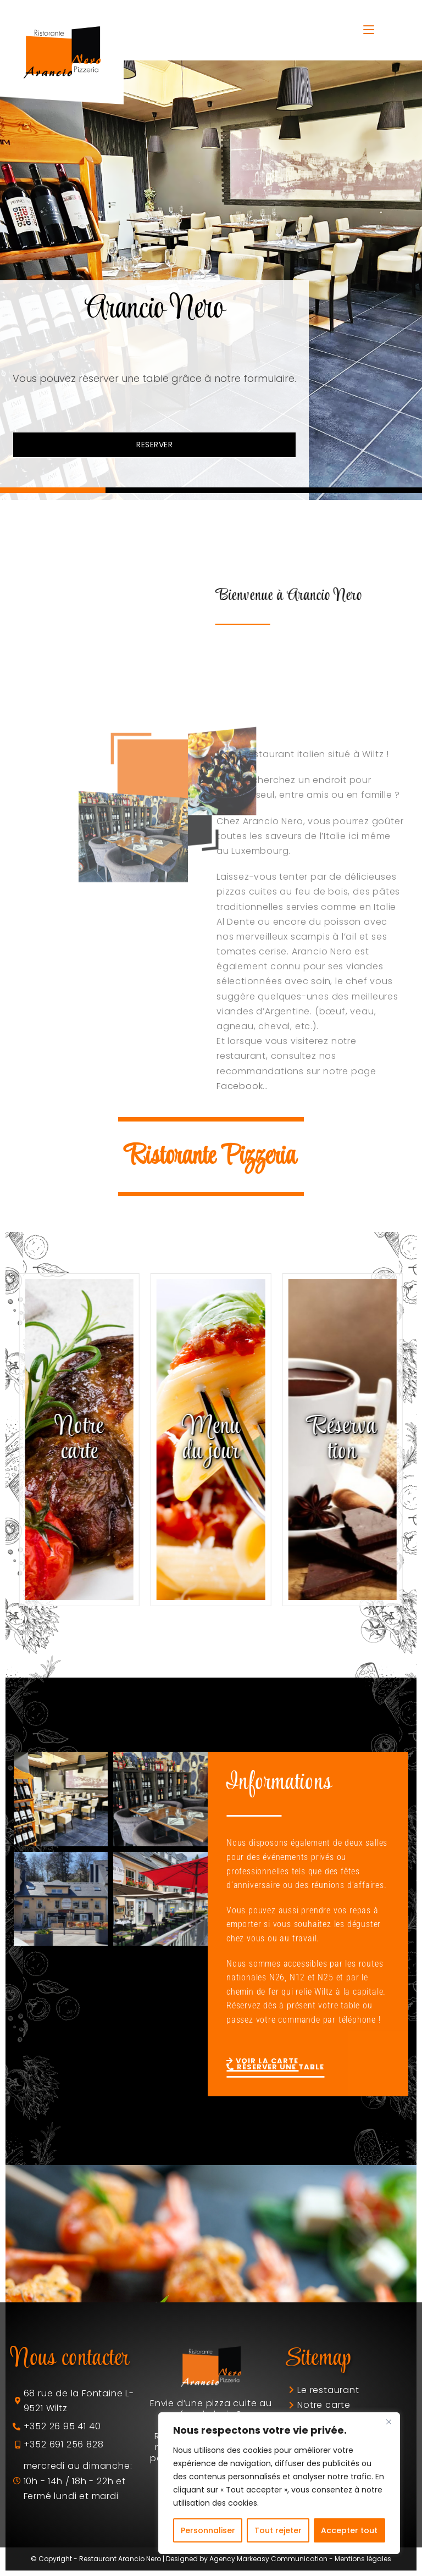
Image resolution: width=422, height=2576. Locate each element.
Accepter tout (349, 2530)
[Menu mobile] (368, 30)
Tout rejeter (278, 2530)
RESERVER (154, 444)
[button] (53, 490)
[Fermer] (388, 2421)
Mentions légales (363, 2558)
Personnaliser (208, 2530)
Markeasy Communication (282, 2558)
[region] (279, 2483)
